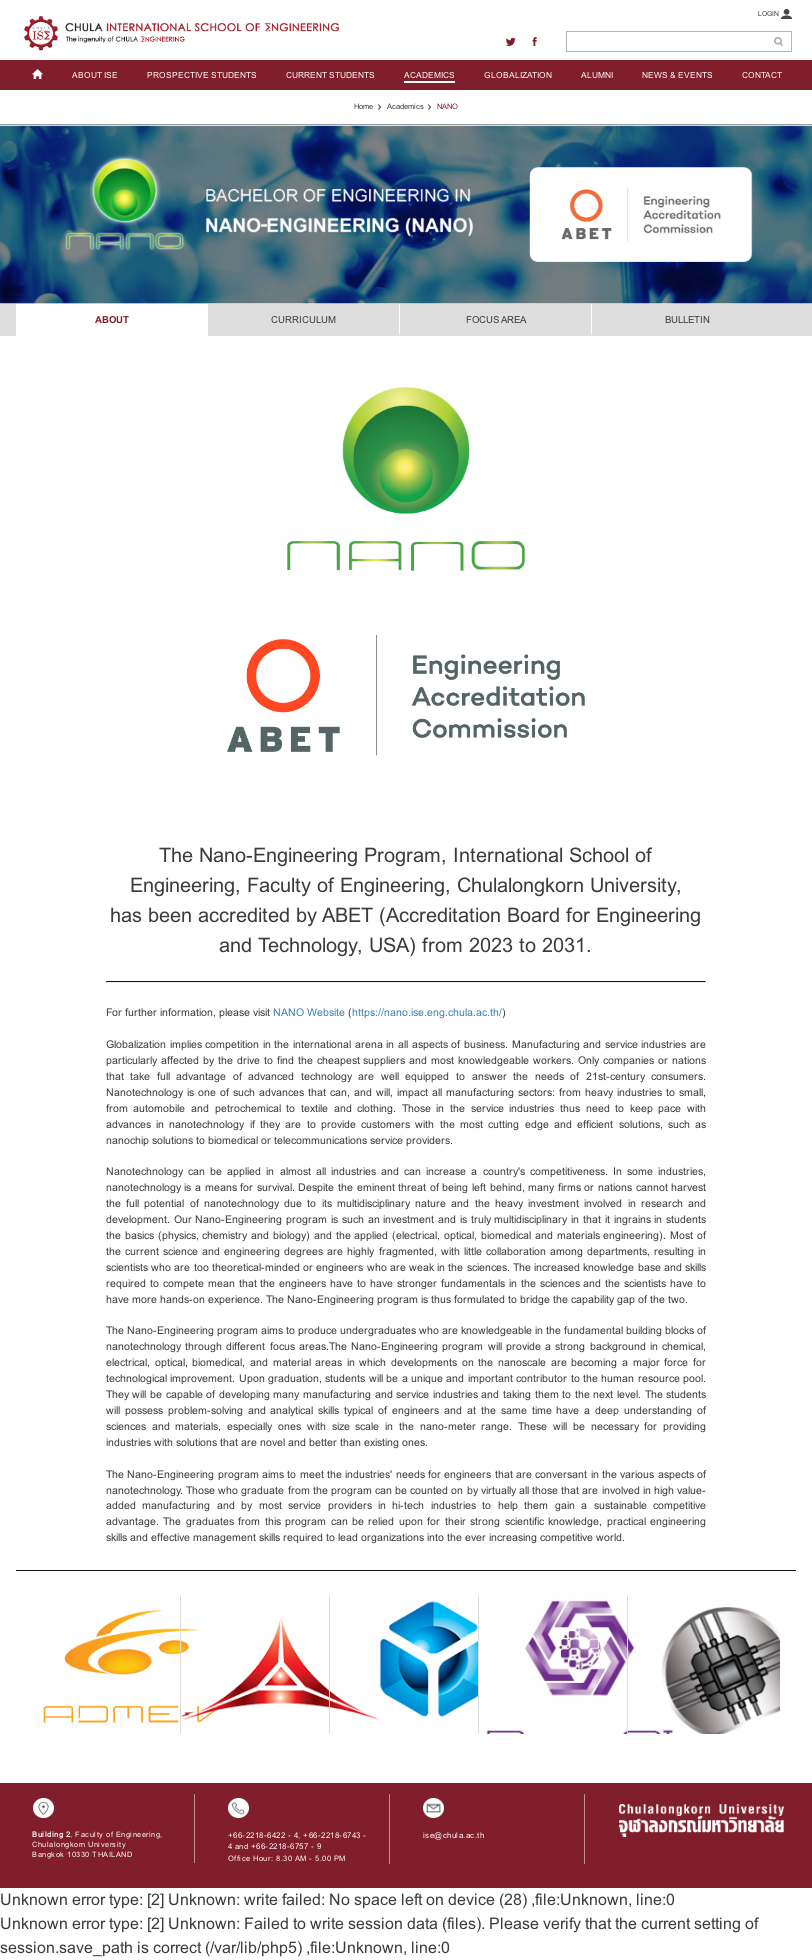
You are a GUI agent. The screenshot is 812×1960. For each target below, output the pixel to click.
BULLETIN (687, 319)
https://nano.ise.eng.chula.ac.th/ (427, 1012)
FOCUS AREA (496, 319)
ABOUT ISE (95, 75)
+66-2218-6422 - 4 (263, 1835)
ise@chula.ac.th (454, 1835)
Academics (405, 106)
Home (363, 106)
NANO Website (309, 1012)
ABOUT (112, 319)
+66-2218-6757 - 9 (286, 1846)
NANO (447, 106)
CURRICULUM (303, 319)
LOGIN (775, 14)
